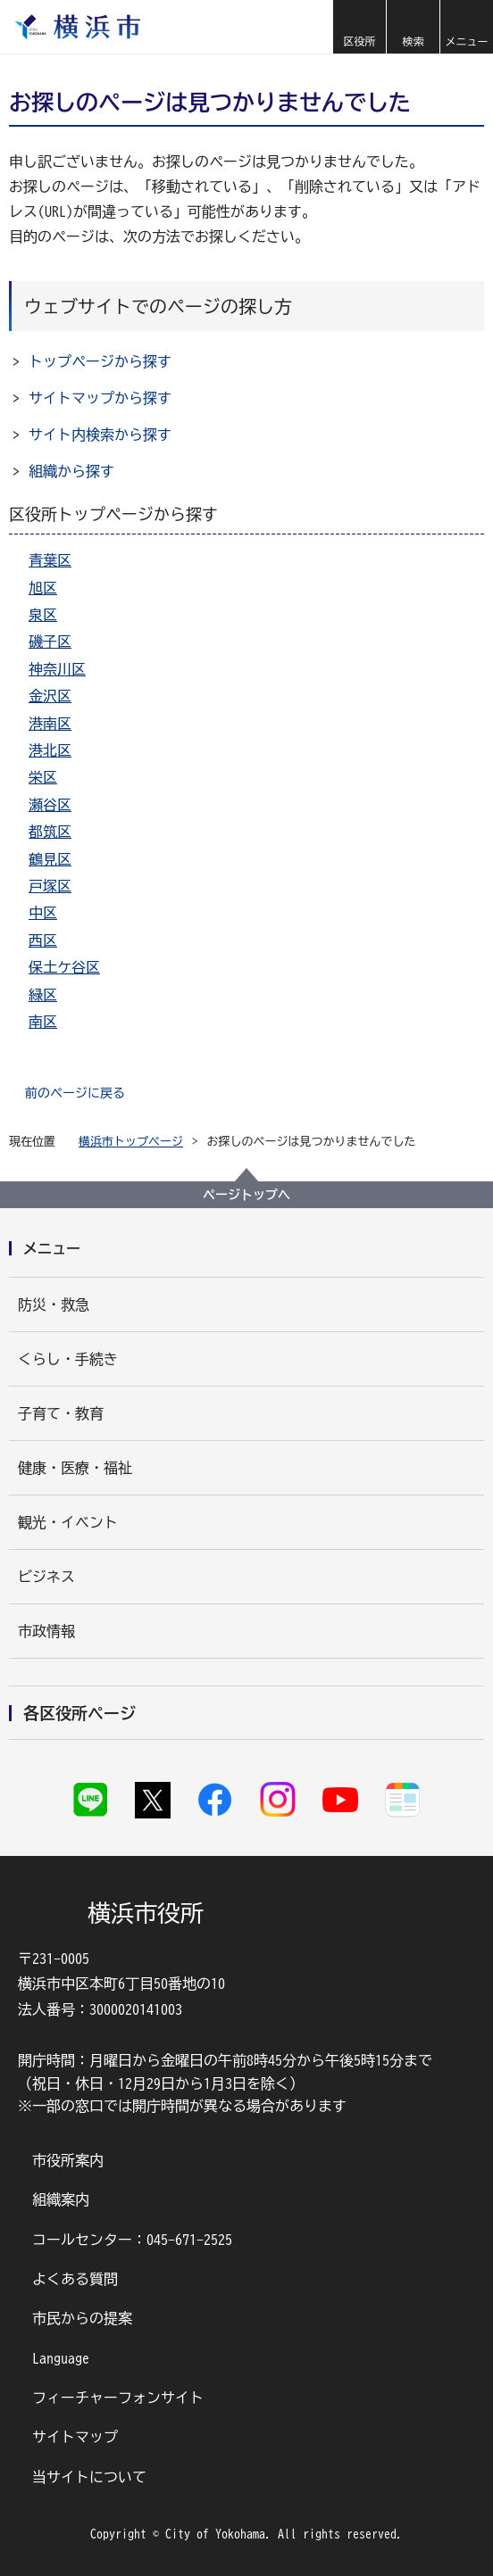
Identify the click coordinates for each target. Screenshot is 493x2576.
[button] (359, 27)
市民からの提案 (82, 2318)
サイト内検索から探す (100, 434)
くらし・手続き (68, 1359)
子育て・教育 (61, 1413)
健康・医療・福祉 (75, 1468)
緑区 (43, 995)
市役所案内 (68, 2160)
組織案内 (60, 2199)
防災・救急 (53, 1304)
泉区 (43, 615)
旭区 (43, 588)
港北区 (50, 750)
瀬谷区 (50, 805)
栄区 (43, 777)
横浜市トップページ (131, 1141)
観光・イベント (68, 1522)
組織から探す (71, 471)
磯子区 (50, 641)
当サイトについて (89, 2477)
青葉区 (50, 560)
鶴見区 (50, 859)
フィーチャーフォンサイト (118, 2397)
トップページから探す (100, 361)
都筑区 (50, 831)
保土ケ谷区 (64, 967)
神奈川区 (57, 669)
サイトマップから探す (100, 398)
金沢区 (50, 696)
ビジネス (46, 1577)
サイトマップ (75, 2437)
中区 (43, 913)
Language (60, 2358)
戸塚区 (50, 886)
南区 (43, 1022)
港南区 (50, 723)
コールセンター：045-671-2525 (132, 2239)
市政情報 (46, 1631)
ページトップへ (246, 1195)
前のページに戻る (75, 1093)
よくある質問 (75, 2279)
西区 (43, 940)
